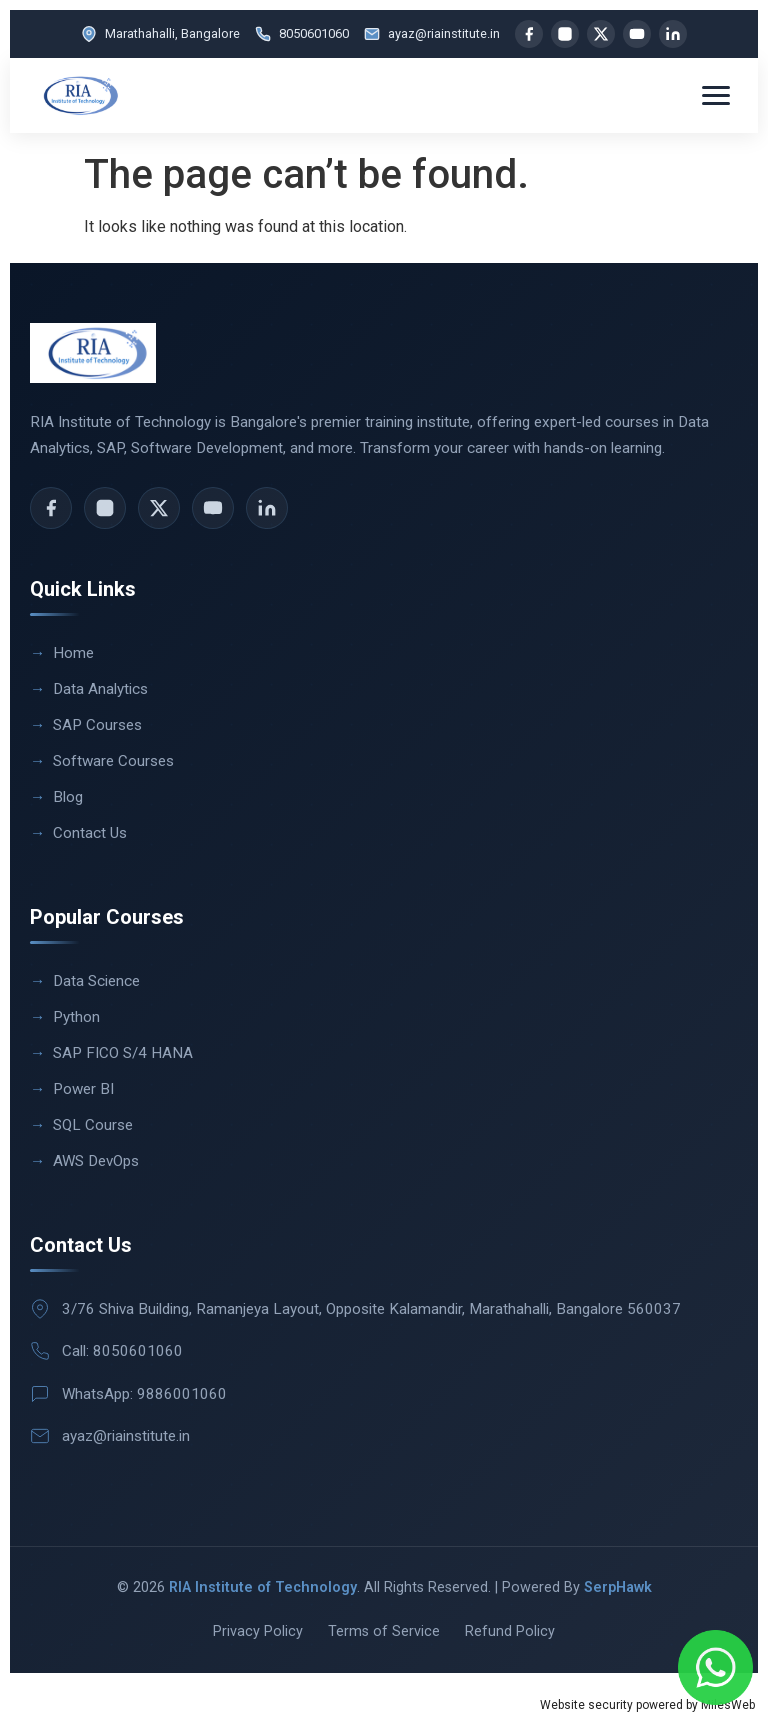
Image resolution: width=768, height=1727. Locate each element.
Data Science (96, 981)
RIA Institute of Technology (263, 1587)
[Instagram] (565, 34)
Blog (68, 797)
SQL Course (93, 1125)
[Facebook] (529, 34)
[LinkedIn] (673, 34)
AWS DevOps (96, 1161)
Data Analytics (100, 689)
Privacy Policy (258, 1631)
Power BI (83, 1089)
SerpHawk (618, 1587)
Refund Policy (510, 1631)
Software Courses (113, 761)
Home (73, 653)
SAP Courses (97, 725)
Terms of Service (384, 1631)
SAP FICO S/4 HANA (123, 1053)
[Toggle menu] (716, 95)
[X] (601, 34)
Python (76, 1017)
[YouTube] (637, 34)
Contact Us (90, 833)
